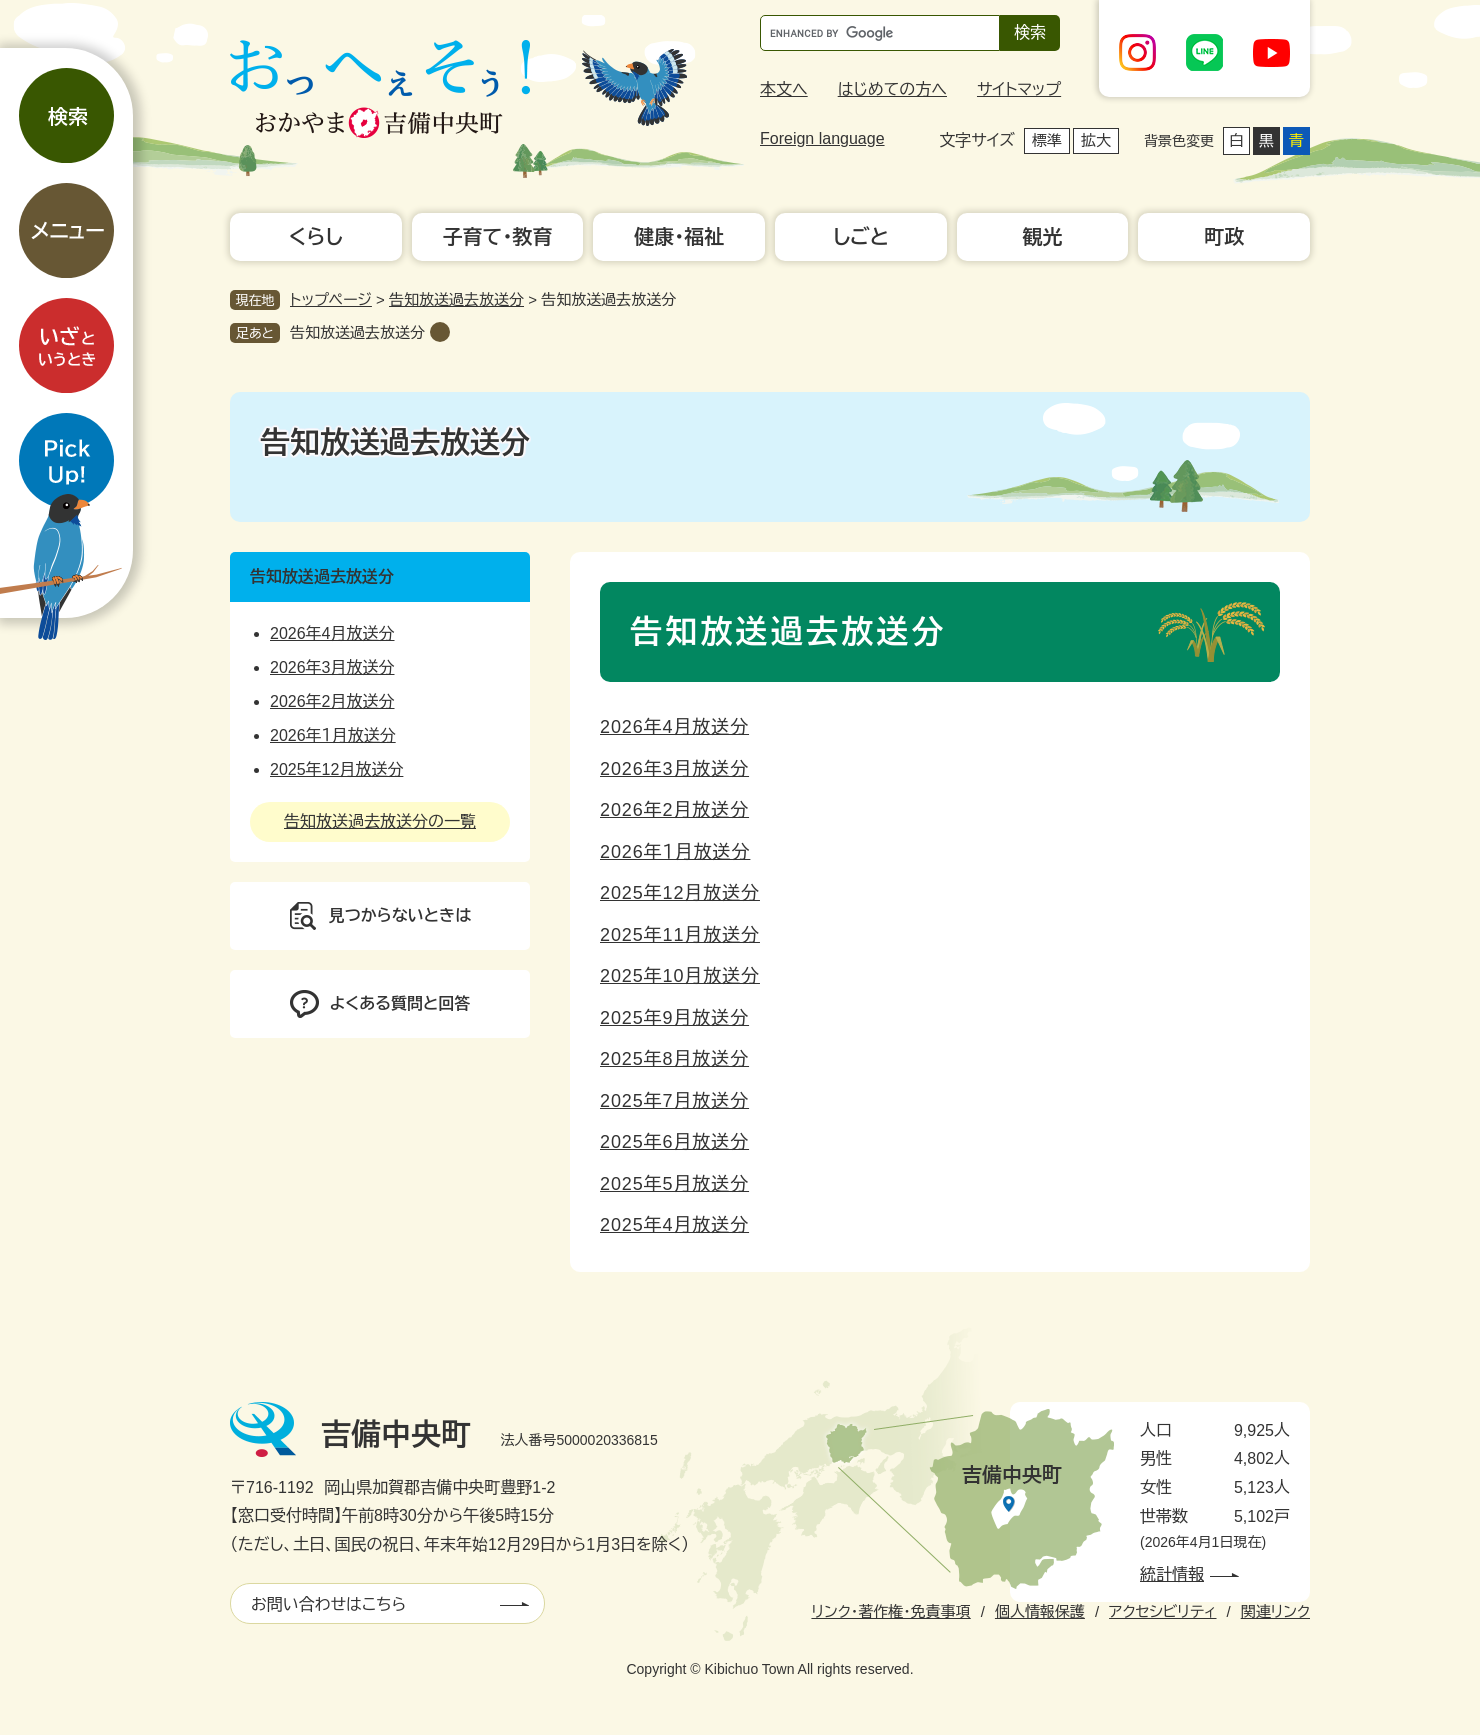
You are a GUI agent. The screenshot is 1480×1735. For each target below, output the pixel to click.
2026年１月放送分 (675, 852)
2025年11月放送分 (680, 935)
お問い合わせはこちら (328, 1604)
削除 (440, 332)
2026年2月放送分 (674, 810)
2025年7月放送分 (674, 1101)
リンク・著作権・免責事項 (890, 1611)
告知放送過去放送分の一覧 (380, 821)
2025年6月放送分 (674, 1142)
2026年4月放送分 (674, 727)
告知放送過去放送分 (456, 299)
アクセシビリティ (1162, 1611)
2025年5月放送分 (674, 1184)
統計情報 (1172, 1574)
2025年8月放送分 (674, 1059)
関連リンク (1275, 1611)
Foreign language (822, 138)
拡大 (1096, 140)
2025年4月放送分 (674, 1225)
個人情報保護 (1040, 1611)
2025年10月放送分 (680, 976)
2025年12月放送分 (680, 893)
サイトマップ (1019, 89)
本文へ (784, 89)
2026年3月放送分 (674, 769)
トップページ (331, 299)
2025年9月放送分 (674, 1018)
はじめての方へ (892, 89)
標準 (1047, 140)
